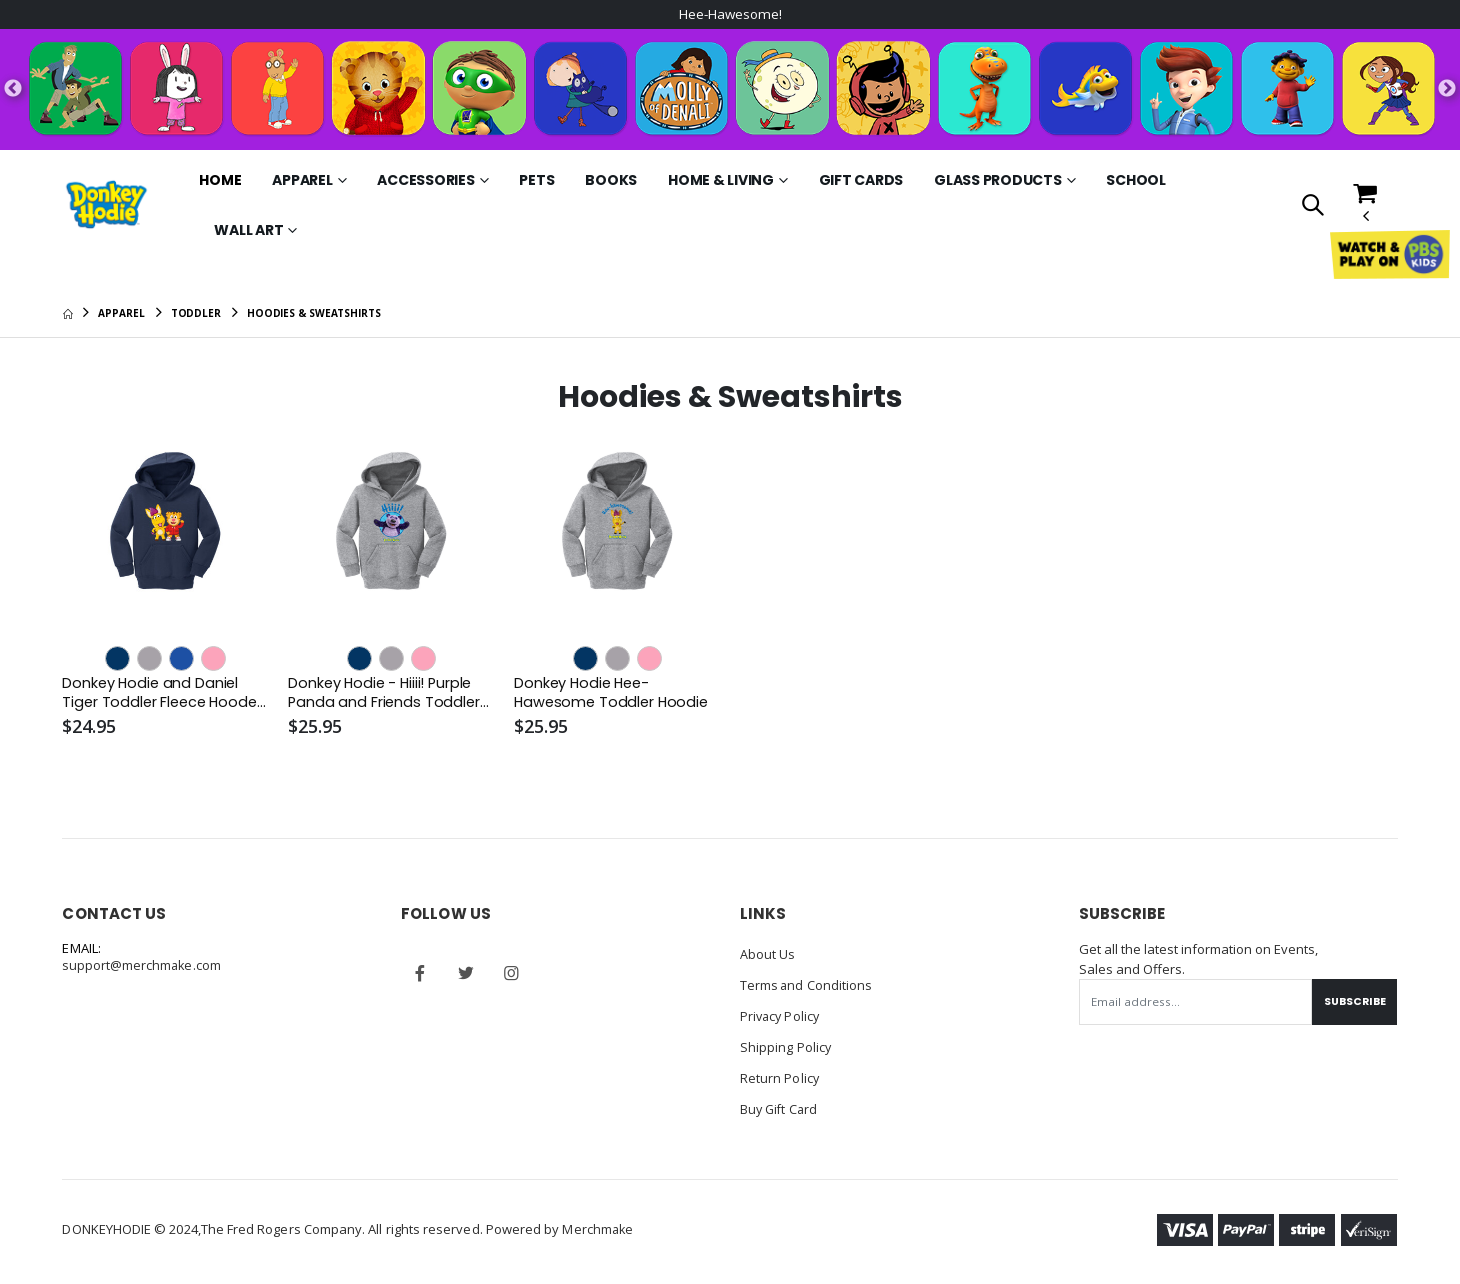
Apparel (302, 181)
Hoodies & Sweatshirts (314, 314)
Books (611, 181)
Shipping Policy (786, 1046)
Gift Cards (861, 181)
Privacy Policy (781, 1016)
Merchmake (598, 1226)
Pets (536, 181)
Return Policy (780, 1076)
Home (220, 181)
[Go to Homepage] (106, 205)
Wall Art (248, 231)
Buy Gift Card (780, 1106)
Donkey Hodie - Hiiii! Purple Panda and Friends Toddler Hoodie (385, 694)
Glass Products (998, 181)
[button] (1312, 207)
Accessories (425, 181)
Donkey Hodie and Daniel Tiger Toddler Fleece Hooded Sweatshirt (152, 694)
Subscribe (1352, 1003)
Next (1447, 90)
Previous (13, 90)
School (1136, 181)
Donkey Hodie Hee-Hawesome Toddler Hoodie (614, 694)
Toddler (196, 314)
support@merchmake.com (142, 968)
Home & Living (721, 181)
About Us (768, 956)
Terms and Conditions (807, 986)
